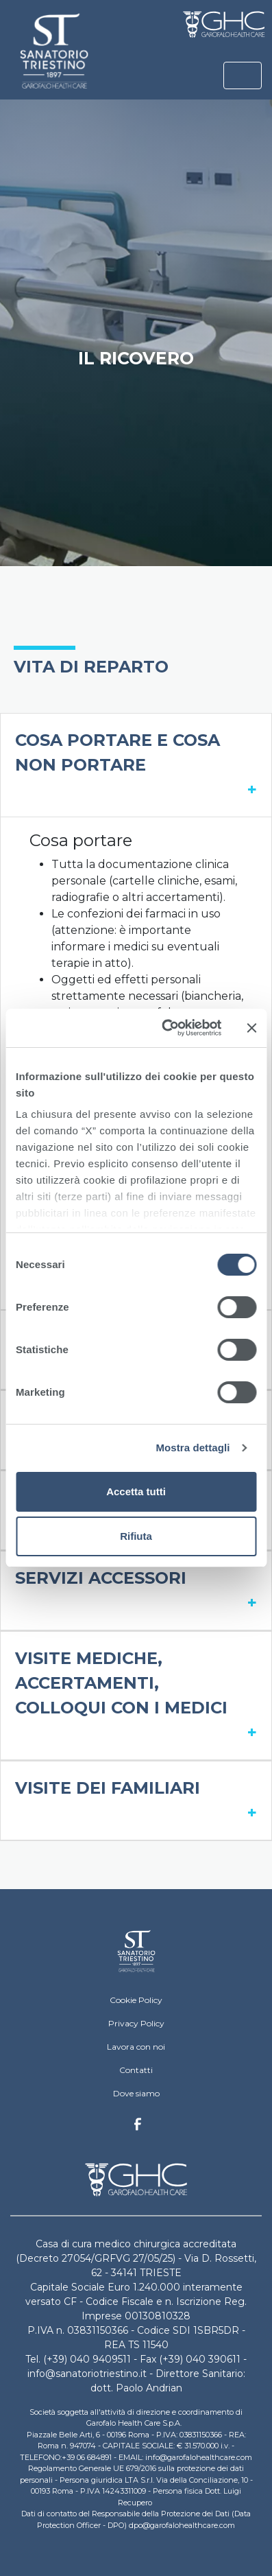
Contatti (136, 2070)
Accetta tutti (136, 1491)
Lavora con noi (136, 2046)
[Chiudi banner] (251, 1028)
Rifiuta (136, 1536)
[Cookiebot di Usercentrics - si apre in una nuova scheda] (165, 1028)
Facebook (137, 2128)
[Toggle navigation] (242, 75)
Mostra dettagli (193, 1447)
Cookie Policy (136, 2000)
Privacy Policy (136, 2023)
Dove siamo (136, 2093)
